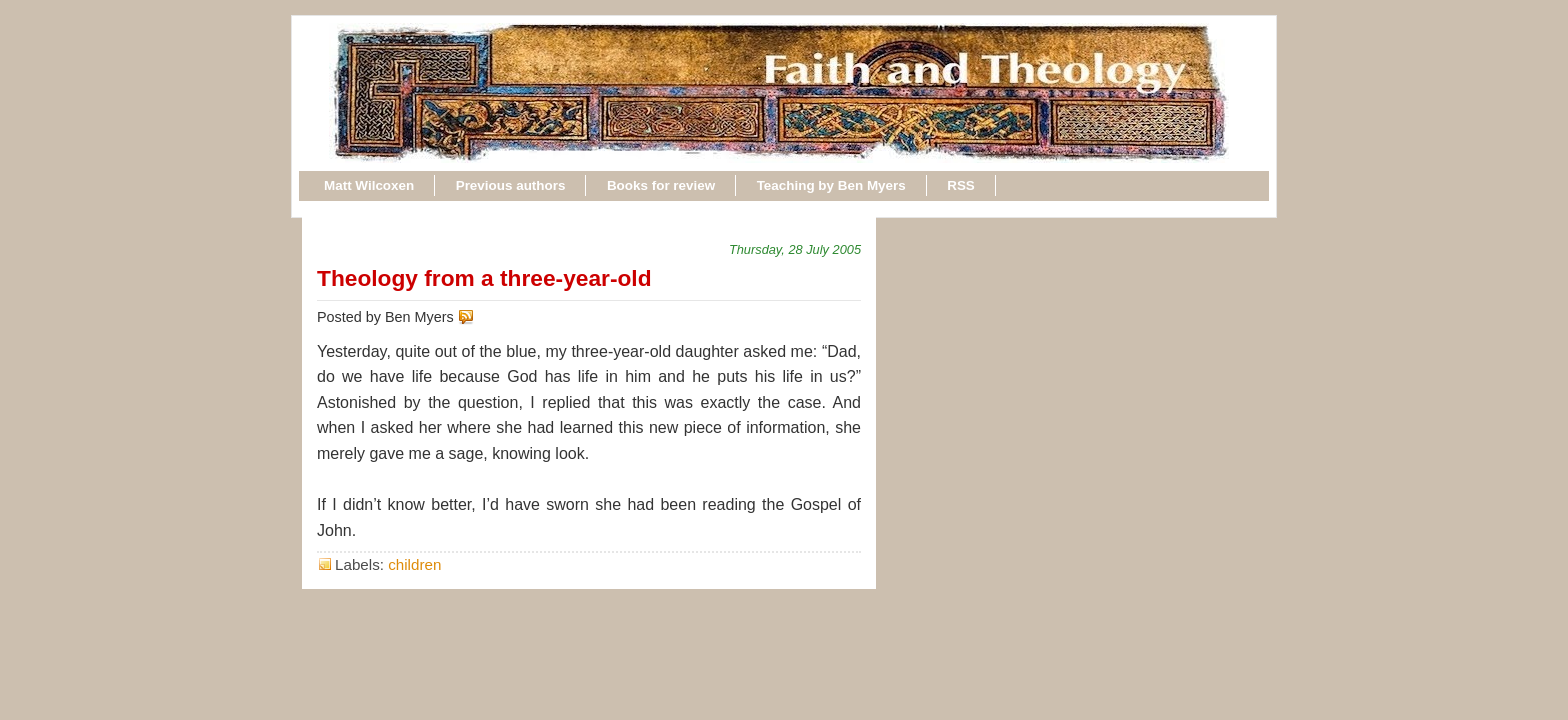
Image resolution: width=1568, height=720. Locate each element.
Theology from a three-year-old (484, 278)
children (414, 564)
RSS (961, 185)
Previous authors (511, 185)
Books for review (661, 185)
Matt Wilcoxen (369, 185)
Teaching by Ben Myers (831, 185)
